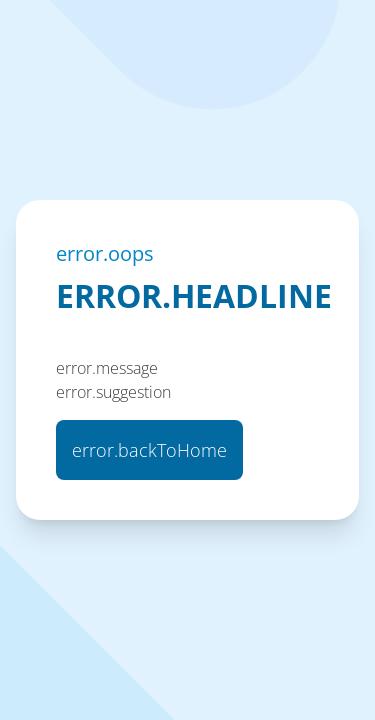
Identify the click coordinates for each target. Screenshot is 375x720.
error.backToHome (149, 450)
